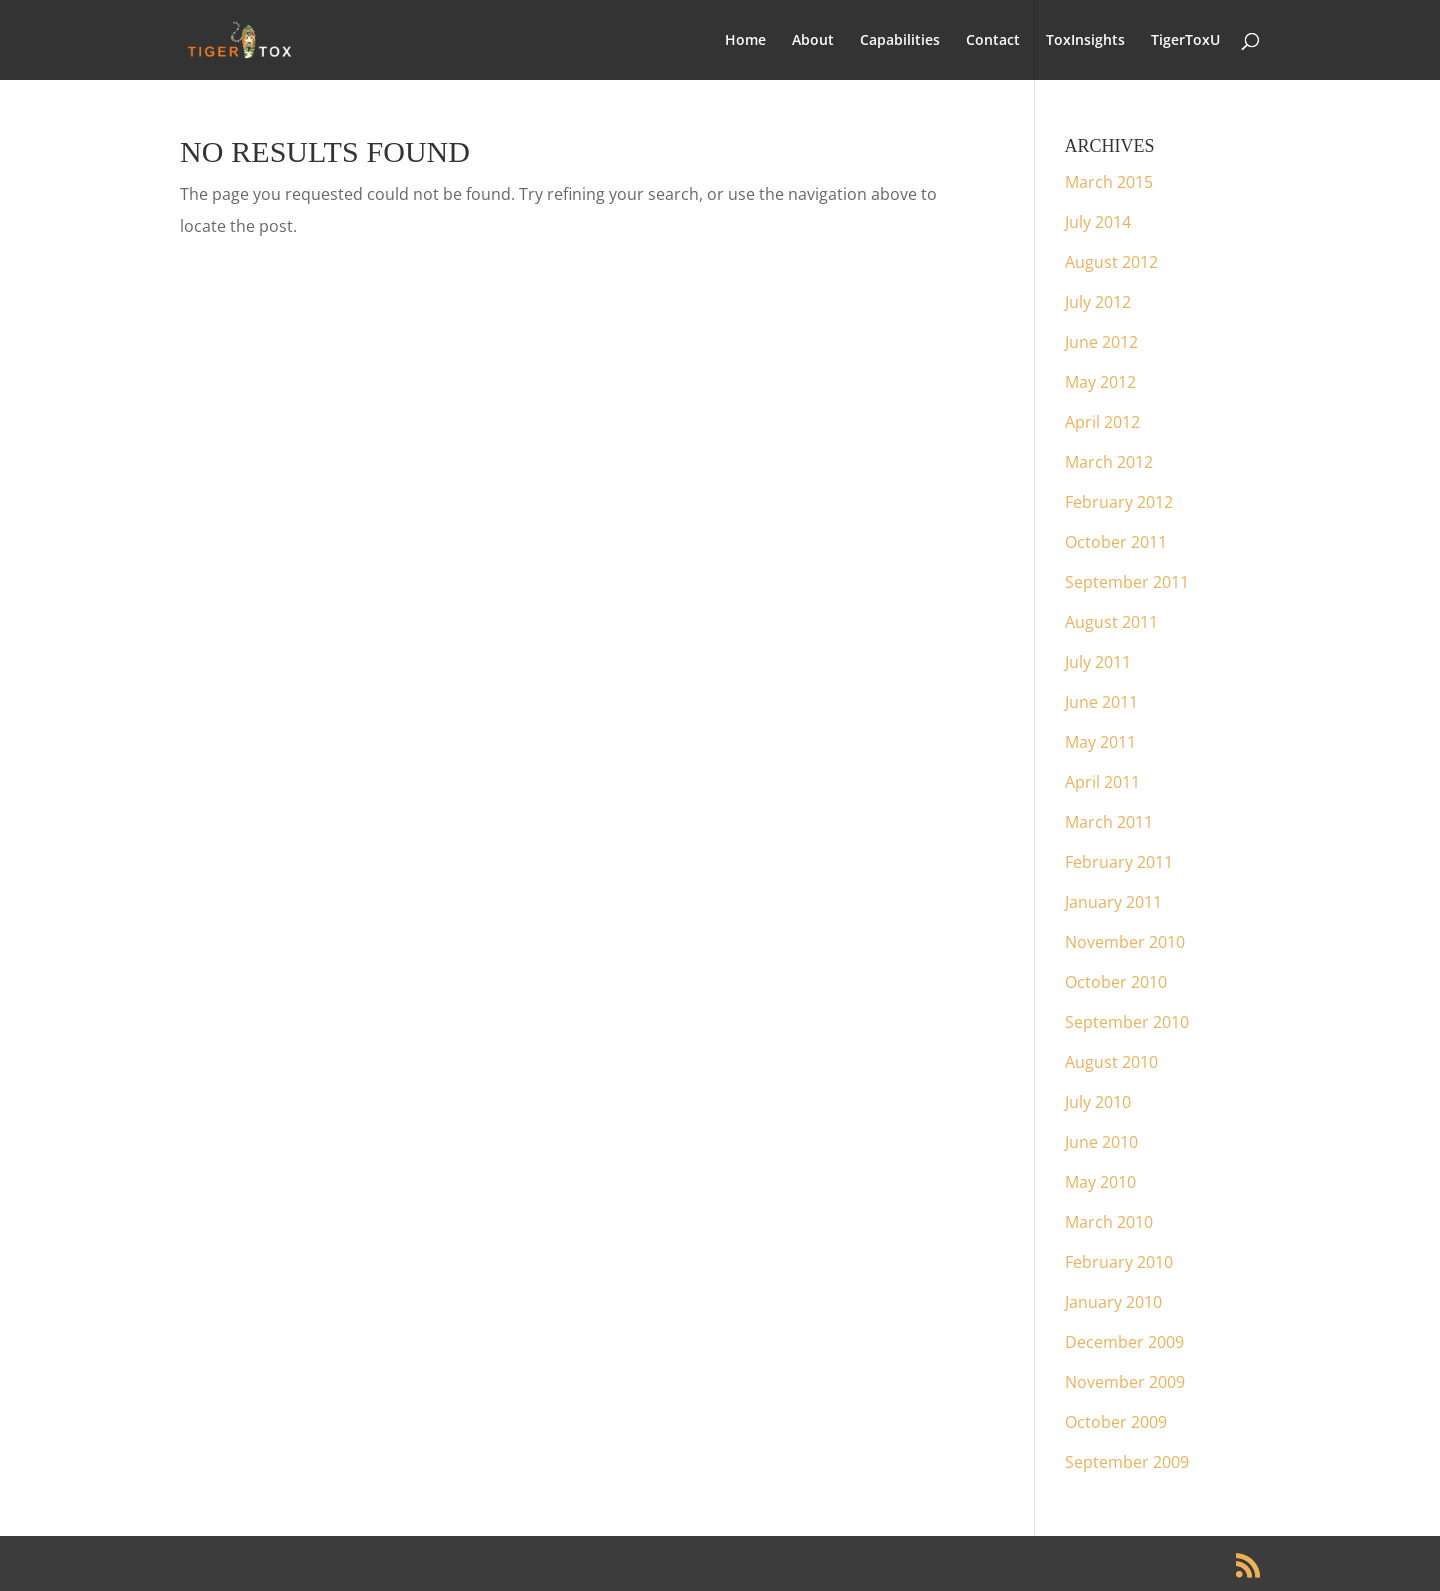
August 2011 (1111, 622)
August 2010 (1111, 1062)
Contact (993, 41)
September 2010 (1127, 1022)
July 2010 (1098, 1102)
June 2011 (1101, 702)
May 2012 (1100, 382)
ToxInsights (1085, 41)
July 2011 (1098, 662)
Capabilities (900, 41)
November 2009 (1125, 1382)
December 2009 (1124, 1342)
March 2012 (1109, 462)
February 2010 (1119, 1262)
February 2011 (1119, 862)
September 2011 (1127, 582)
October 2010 (1116, 982)
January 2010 (1113, 1302)
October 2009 (1116, 1422)
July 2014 (1098, 222)
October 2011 (1116, 542)
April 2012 (1102, 422)
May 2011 (1100, 742)
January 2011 (1113, 902)
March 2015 (1109, 182)
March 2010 (1109, 1222)
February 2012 (1119, 502)
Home (745, 41)
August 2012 (1111, 262)
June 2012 (1101, 342)
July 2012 (1098, 302)
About (813, 41)
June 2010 (1101, 1142)
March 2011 (1109, 822)
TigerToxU (1185, 41)
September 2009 (1127, 1462)
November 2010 (1125, 942)
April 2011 (1102, 782)
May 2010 (1100, 1182)
